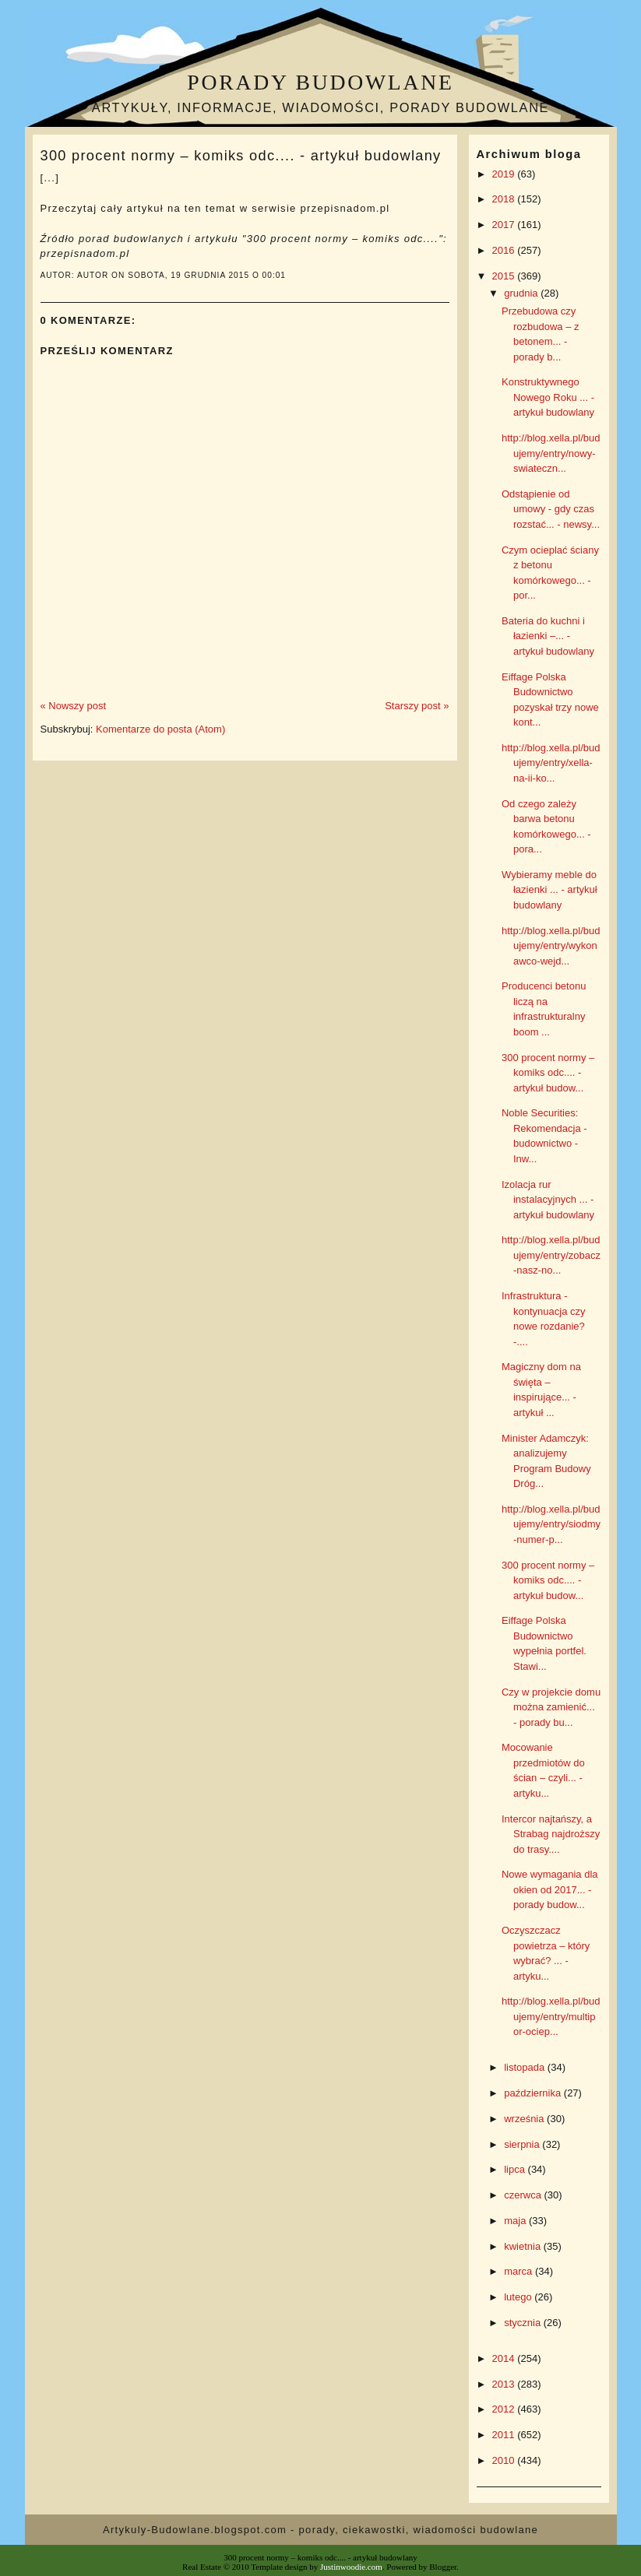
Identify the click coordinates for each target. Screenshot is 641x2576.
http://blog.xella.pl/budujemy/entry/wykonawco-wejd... (551, 946)
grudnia (522, 293)
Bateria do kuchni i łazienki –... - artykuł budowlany (548, 636)
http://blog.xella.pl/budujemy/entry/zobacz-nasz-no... (551, 1255)
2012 (505, 2409)
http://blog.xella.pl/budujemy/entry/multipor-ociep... (551, 2016)
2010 (505, 2460)
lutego (519, 2297)
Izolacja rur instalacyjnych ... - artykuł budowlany (548, 1200)
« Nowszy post (74, 706)
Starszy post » (417, 706)
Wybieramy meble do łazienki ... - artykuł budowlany (549, 890)
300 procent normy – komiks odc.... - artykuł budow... (548, 1073)
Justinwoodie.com (351, 2566)
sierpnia (523, 2144)
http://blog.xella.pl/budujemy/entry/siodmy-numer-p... (551, 1524)
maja (516, 2220)
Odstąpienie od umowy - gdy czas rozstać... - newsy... (551, 509)
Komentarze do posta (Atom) (160, 729)
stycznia (524, 2322)
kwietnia (524, 2246)
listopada (526, 2067)
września (525, 2118)
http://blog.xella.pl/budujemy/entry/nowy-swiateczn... (551, 453)
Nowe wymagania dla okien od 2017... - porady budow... (550, 1889)
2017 (505, 224)
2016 (505, 250)
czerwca (524, 2195)
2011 (505, 2435)
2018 (505, 199)
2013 (505, 2384)
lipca (515, 2169)
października (534, 2093)
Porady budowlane (320, 82)
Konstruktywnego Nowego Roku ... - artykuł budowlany (548, 397)
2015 (505, 276)
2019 (505, 174)
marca (519, 2271)
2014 (505, 2358)
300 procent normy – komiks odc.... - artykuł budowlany (241, 155)
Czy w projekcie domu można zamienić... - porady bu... (551, 1707)
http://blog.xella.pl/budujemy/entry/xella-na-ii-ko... (551, 763)
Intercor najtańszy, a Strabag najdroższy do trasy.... (551, 1834)
